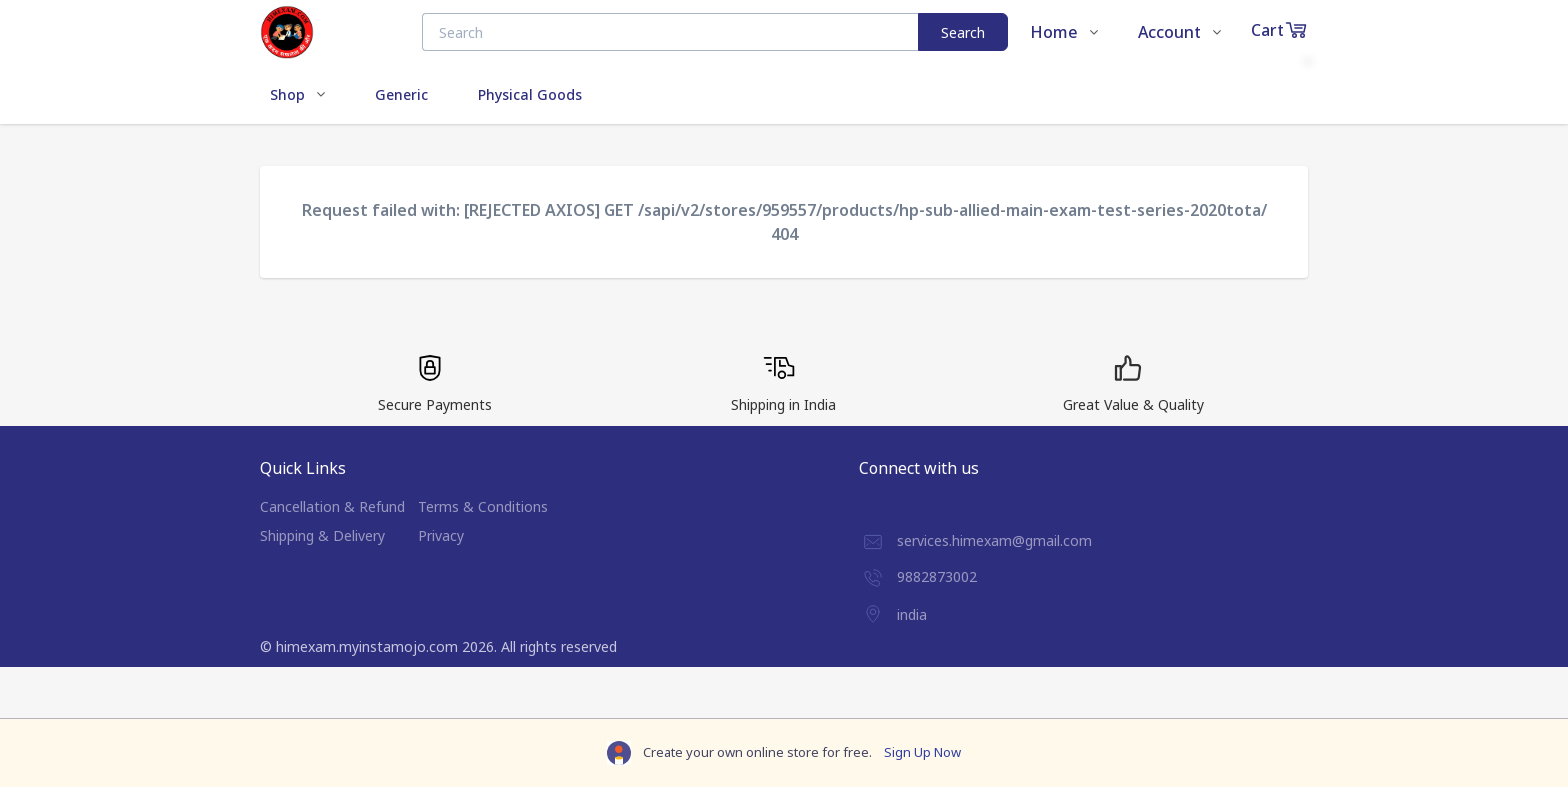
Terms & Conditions (483, 506)
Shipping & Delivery (322, 535)
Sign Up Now (922, 752)
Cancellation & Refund (332, 506)
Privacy (441, 535)
